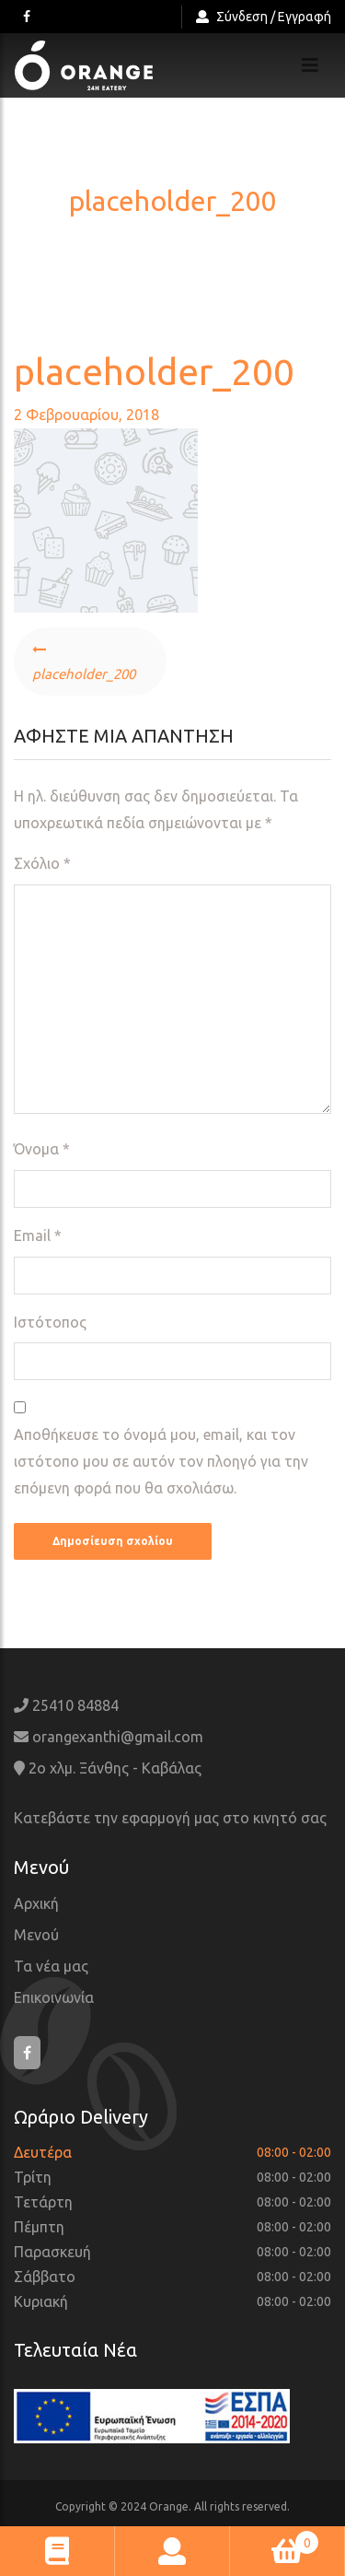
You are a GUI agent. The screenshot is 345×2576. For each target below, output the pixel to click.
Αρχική (36, 1903)
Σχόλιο (42, 863)
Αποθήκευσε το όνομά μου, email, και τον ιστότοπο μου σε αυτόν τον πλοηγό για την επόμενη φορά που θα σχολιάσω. (161, 1461)
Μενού (36, 1934)
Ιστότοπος (50, 1322)
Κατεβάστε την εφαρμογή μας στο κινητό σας (170, 1817)
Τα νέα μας (51, 1966)
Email (38, 1235)
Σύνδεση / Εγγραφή (263, 16)
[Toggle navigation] (310, 65)
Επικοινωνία (54, 1997)
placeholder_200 (83, 674)
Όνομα (42, 1149)
